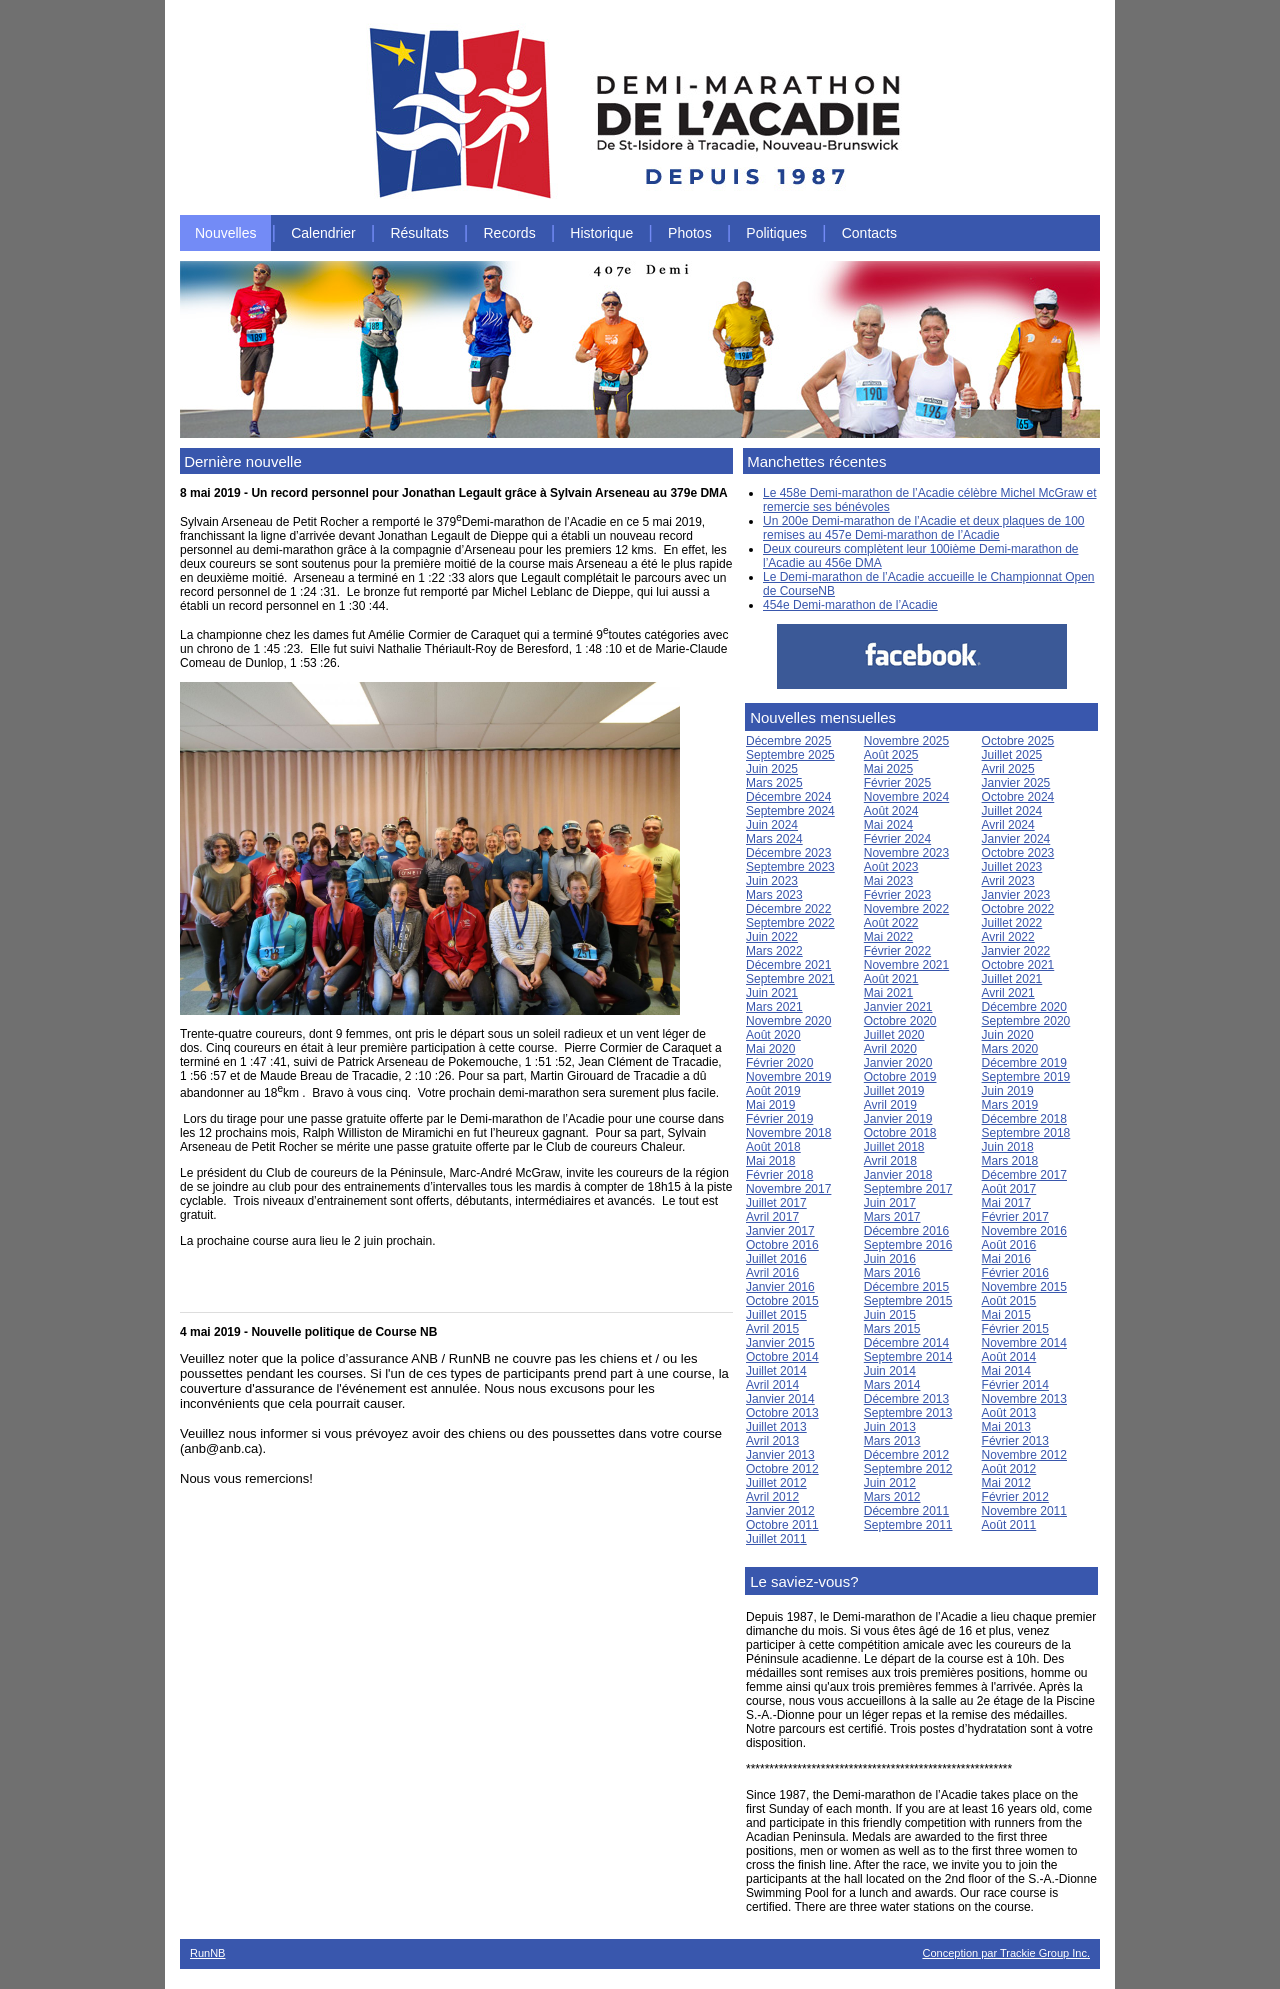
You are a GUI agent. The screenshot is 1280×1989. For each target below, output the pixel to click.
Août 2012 (1009, 1469)
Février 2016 (1015, 1273)
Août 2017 (1009, 1189)
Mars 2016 (892, 1273)
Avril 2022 (1008, 937)
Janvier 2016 (780, 1287)
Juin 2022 (772, 937)
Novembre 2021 (906, 965)
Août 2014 (1009, 1357)
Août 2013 (1009, 1413)
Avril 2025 (1008, 769)
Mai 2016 (1006, 1259)
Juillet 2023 (1012, 867)
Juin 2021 (772, 993)
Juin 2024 (772, 825)
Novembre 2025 (906, 741)
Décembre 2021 (788, 965)
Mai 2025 (888, 769)
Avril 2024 (1008, 825)
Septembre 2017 (908, 1189)
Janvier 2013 (780, 1455)
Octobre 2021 (1018, 965)
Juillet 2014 (776, 1371)
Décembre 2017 (1024, 1175)
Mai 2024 (888, 825)
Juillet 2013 (776, 1427)
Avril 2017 (772, 1217)
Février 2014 (1015, 1385)
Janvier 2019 (898, 1119)
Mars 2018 (1010, 1161)
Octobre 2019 (900, 1077)
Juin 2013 (890, 1427)
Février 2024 (897, 839)
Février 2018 (779, 1175)
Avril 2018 (890, 1161)
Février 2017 (1015, 1217)
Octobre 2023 (1018, 853)
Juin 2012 (890, 1483)
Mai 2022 (888, 937)
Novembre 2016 (1024, 1231)
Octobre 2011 (782, 1525)
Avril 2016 (772, 1273)
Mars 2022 (774, 951)
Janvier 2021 (898, 1007)
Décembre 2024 (788, 797)
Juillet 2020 (894, 1035)
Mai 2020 (770, 1049)
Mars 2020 (1010, 1049)
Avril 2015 (772, 1329)
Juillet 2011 (776, 1539)
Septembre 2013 (908, 1413)
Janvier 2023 (1016, 895)
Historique (601, 233)
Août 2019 (773, 1091)
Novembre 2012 (1024, 1455)
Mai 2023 (888, 881)
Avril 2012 (772, 1497)
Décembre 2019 (1024, 1063)
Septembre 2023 (790, 867)
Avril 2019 (890, 1105)
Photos (690, 233)
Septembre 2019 (1026, 1077)
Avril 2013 (772, 1441)
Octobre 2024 (1018, 797)
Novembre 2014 (1024, 1343)
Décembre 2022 (788, 909)
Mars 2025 (774, 783)
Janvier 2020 (898, 1063)
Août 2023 (891, 867)
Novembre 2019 (788, 1077)
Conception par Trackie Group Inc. (1006, 1953)
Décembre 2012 (906, 1455)
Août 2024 (891, 811)
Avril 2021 (1008, 993)
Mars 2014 (892, 1385)
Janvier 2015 (780, 1343)
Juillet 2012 (776, 1483)
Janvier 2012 (780, 1511)
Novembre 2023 (906, 853)
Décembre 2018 (1024, 1119)
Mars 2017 (892, 1217)
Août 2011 (1009, 1525)
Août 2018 (773, 1147)
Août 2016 (1009, 1245)
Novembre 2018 (788, 1133)
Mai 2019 (770, 1105)
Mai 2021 (888, 993)
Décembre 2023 (788, 853)
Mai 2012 (1006, 1483)
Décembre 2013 (906, 1399)
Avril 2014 (772, 1385)
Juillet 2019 (894, 1091)
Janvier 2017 (780, 1231)
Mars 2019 (1010, 1105)
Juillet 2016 (776, 1259)
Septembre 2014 (908, 1357)
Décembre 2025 (788, 741)
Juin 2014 (890, 1371)
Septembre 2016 (908, 1245)
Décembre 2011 (906, 1511)
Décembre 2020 (1024, 1007)
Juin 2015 (890, 1315)
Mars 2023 (774, 895)
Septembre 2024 (790, 811)
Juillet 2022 (1012, 923)
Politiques (776, 233)
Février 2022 (897, 951)
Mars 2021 (774, 1007)
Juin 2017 (890, 1203)
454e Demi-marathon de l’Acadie (850, 605)
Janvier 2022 (1016, 951)
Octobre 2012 (782, 1469)
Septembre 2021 (790, 979)
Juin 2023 (772, 881)
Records (510, 233)
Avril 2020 (890, 1049)
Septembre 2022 (790, 923)
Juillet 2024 (1012, 811)
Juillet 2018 (894, 1147)
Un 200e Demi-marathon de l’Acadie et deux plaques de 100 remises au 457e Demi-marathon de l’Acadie (924, 528)
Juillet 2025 (1012, 755)
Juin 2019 (1008, 1091)
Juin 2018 (1008, 1147)
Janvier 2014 (780, 1399)
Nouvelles (225, 233)
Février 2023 (897, 895)
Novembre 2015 (1024, 1287)
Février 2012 (1015, 1497)
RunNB (207, 1953)
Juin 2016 (890, 1259)
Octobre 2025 (1018, 741)
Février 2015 (1015, 1329)
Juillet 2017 (776, 1203)
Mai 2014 (1006, 1371)
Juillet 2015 (776, 1315)
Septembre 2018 (1026, 1133)
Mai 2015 (1006, 1315)
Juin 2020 (1008, 1035)
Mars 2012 (892, 1497)
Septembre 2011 (908, 1525)
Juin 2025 (772, 769)
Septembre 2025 (790, 755)
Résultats (419, 233)
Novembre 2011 (1024, 1511)
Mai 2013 (1006, 1427)
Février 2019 (779, 1119)
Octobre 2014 (782, 1357)
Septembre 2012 (908, 1469)
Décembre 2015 (906, 1287)
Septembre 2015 (908, 1301)
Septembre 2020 (1026, 1021)
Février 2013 (1015, 1441)
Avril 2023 (1008, 881)
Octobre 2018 (900, 1133)
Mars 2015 (892, 1329)
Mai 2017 (1006, 1203)
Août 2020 (773, 1035)
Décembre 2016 (906, 1231)
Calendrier (323, 233)
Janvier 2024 (1016, 839)
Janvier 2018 (898, 1175)
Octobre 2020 (900, 1021)
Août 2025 (891, 755)
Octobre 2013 (782, 1413)
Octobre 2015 (782, 1301)
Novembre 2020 (788, 1021)
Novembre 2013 (1024, 1399)
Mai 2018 (770, 1161)
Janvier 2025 (1016, 783)
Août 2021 (891, 979)
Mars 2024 (774, 839)
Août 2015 (1009, 1301)
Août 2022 (891, 923)
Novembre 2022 (906, 909)
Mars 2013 (892, 1441)
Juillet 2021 (1012, 979)
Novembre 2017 (788, 1189)
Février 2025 (897, 783)
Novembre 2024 (906, 797)
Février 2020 (779, 1063)
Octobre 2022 (1018, 909)
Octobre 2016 (782, 1245)
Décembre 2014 (906, 1343)
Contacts (869, 233)
